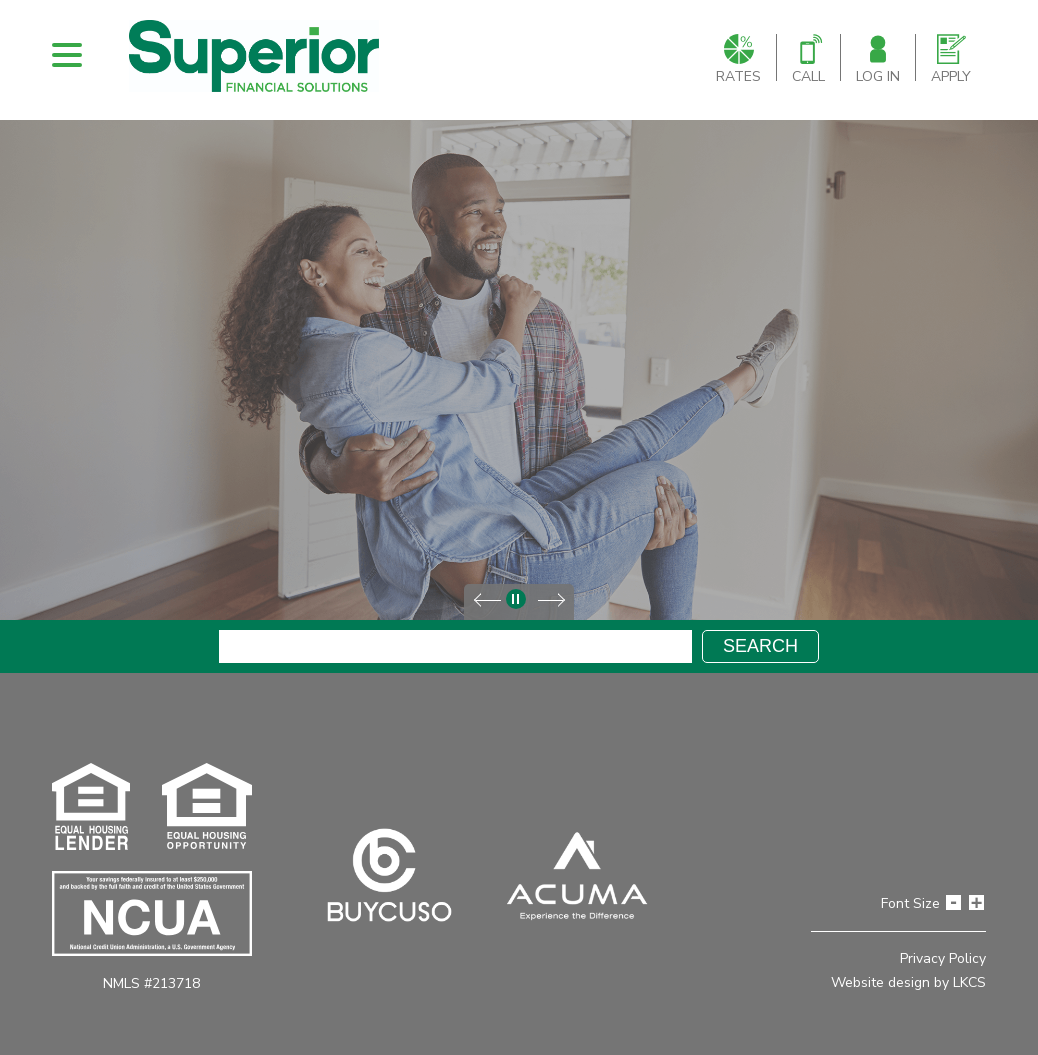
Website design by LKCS (908, 982)
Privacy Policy (943, 958)
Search (760, 646)
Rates (738, 60)
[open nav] (67, 55)
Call (808, 60)
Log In (878, 60)
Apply (951, 60)
